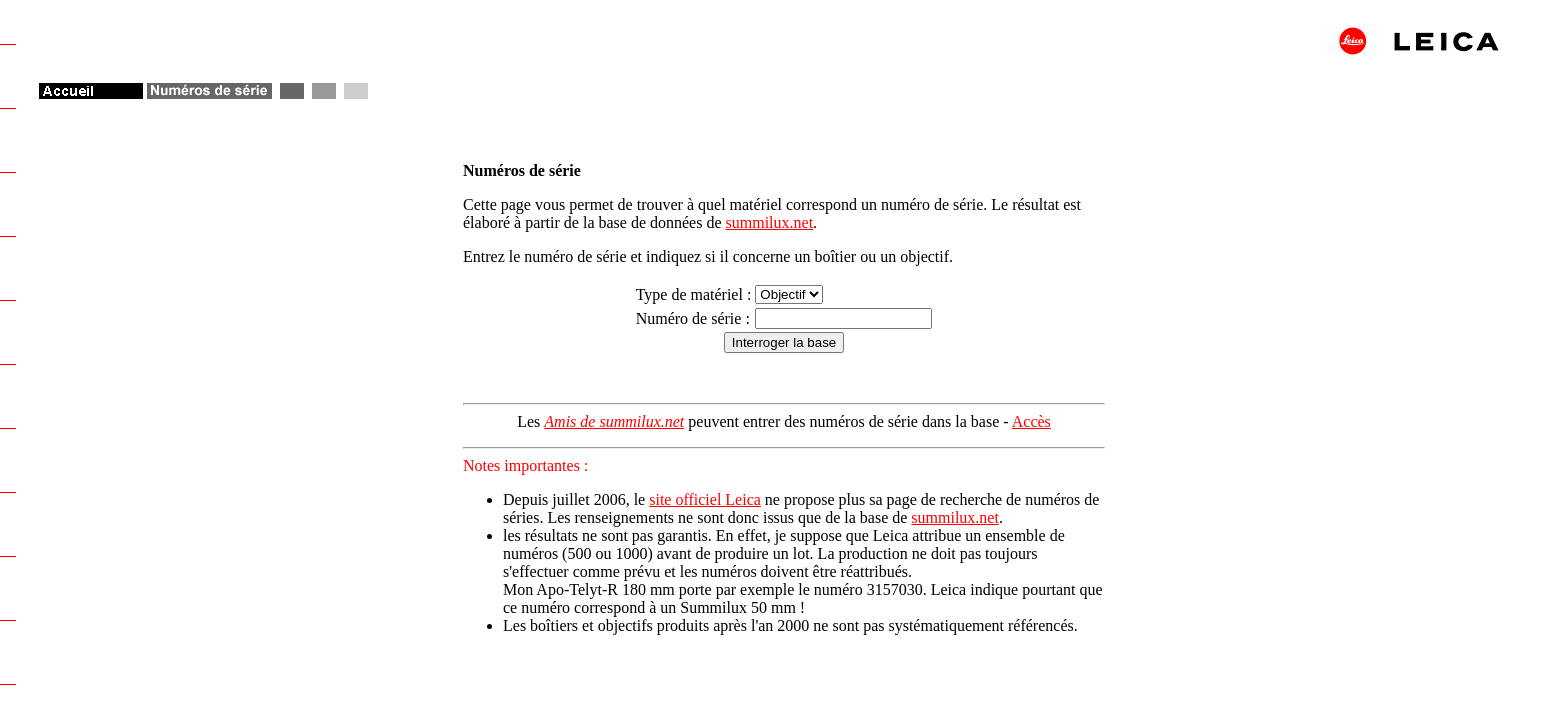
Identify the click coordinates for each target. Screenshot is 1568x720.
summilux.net (770, 222)
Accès (1031, 421)
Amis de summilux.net (614, 421)
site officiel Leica (705, 499)
